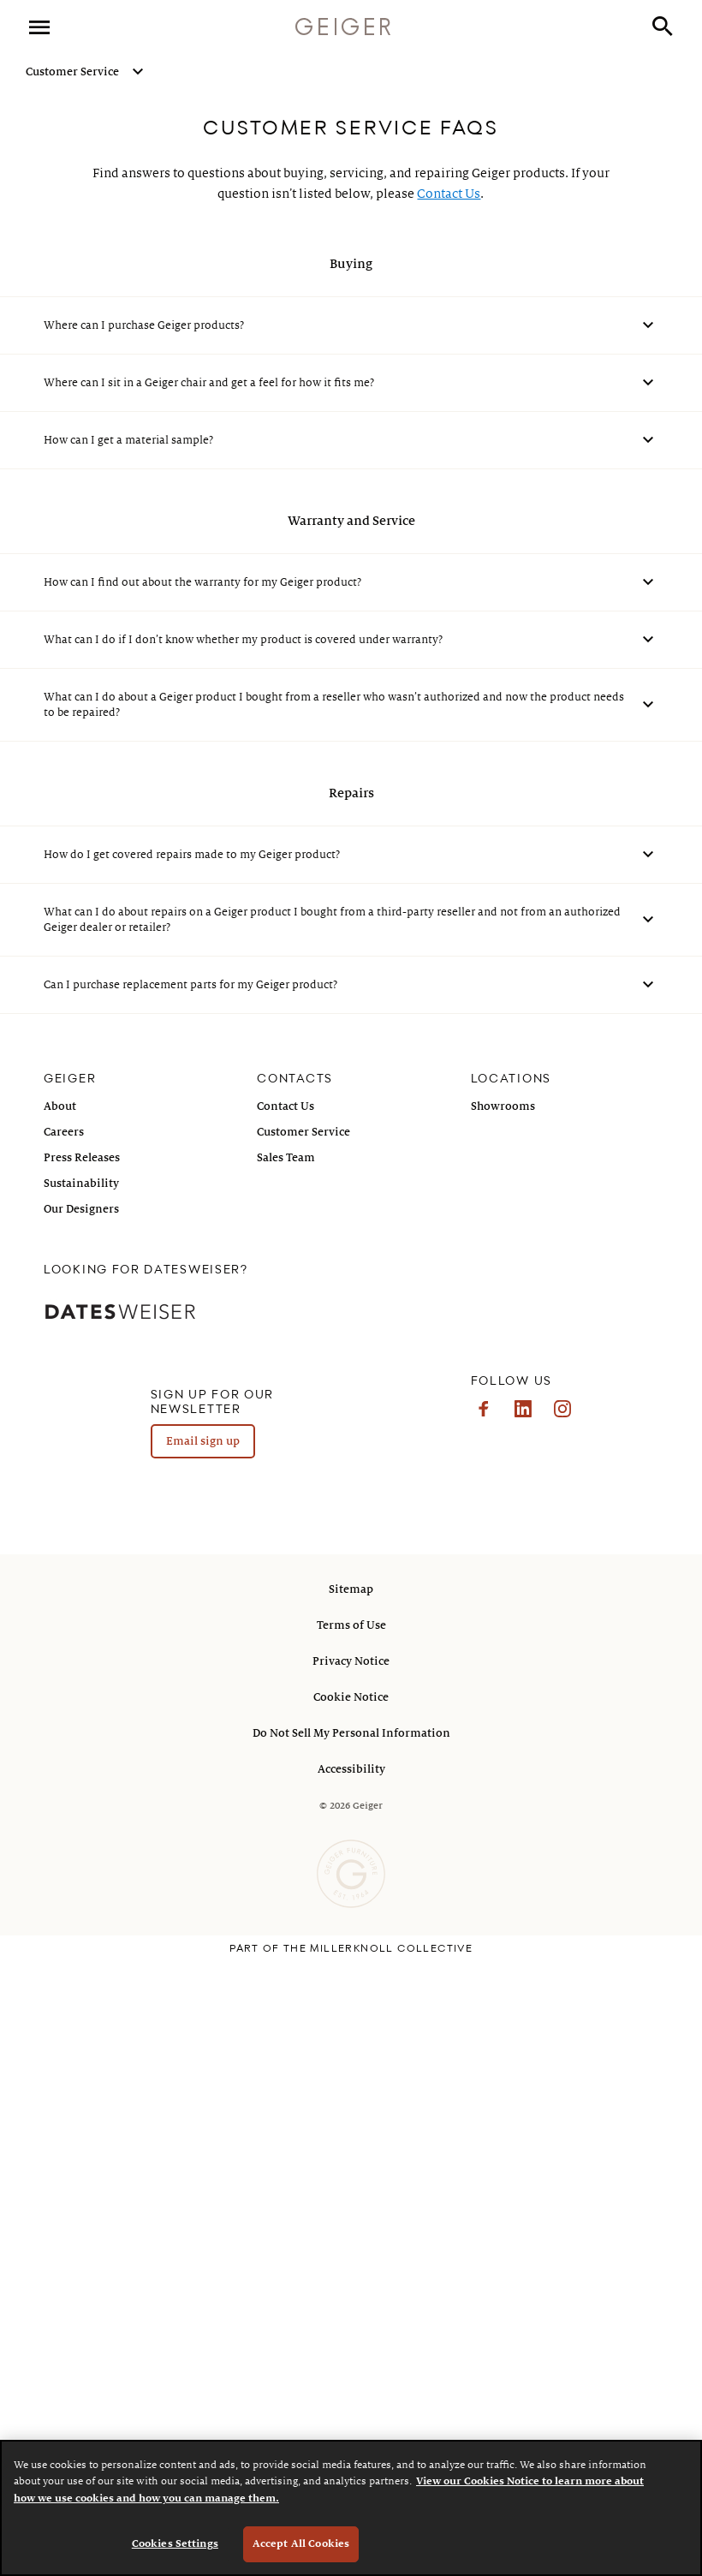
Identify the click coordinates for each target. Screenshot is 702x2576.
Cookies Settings (175, 2543)
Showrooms (503, 1106)
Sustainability (81, 1184)
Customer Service (72, 72)
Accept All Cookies (301, 2543)
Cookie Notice (351, 1697)
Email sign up (203, 1441)
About (60, 1106)
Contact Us (448, 193)
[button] (662, 28)
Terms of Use (351, 1625)
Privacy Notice (351, 1661)
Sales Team (286, 1158)
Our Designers (81, 1209)
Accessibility (351, 1769)
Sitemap (351, 1589)
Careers (64, 1132)
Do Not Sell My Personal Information (351, 1733)
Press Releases (82, 1158)
